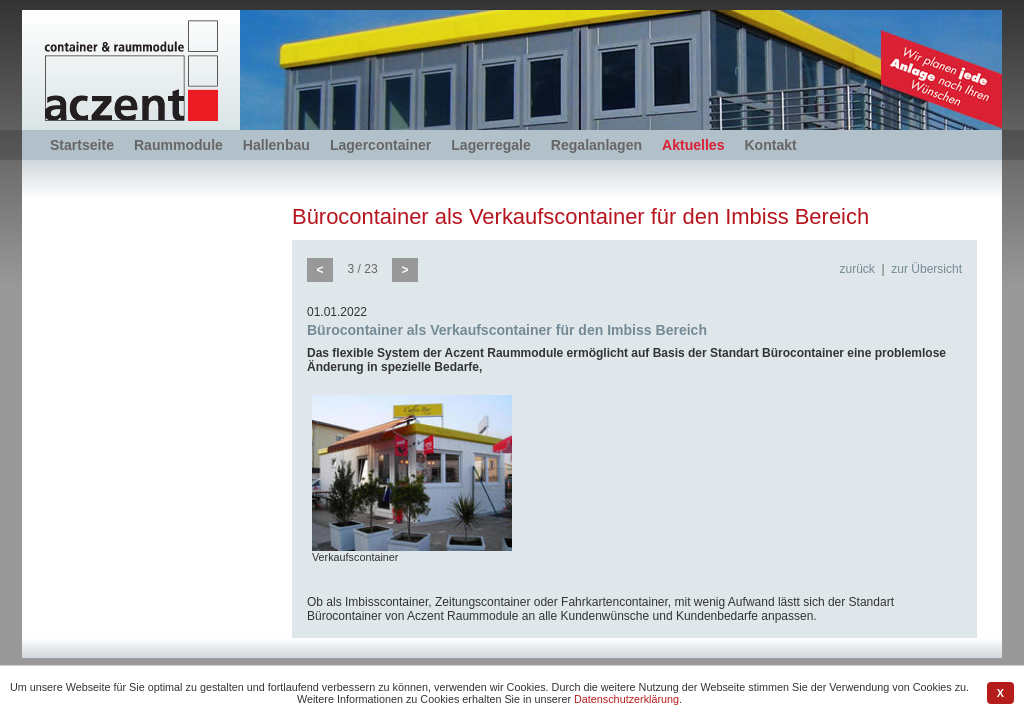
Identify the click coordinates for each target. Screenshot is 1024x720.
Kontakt (770, 145)
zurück (857, 269)
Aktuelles (693, 145)
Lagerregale (491, 145)
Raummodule (178, 145)
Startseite (82, 145)
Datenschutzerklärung (626, 699)
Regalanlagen (596, 145)
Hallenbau (276, 145)
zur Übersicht (926, 269)
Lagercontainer (380, 145)
